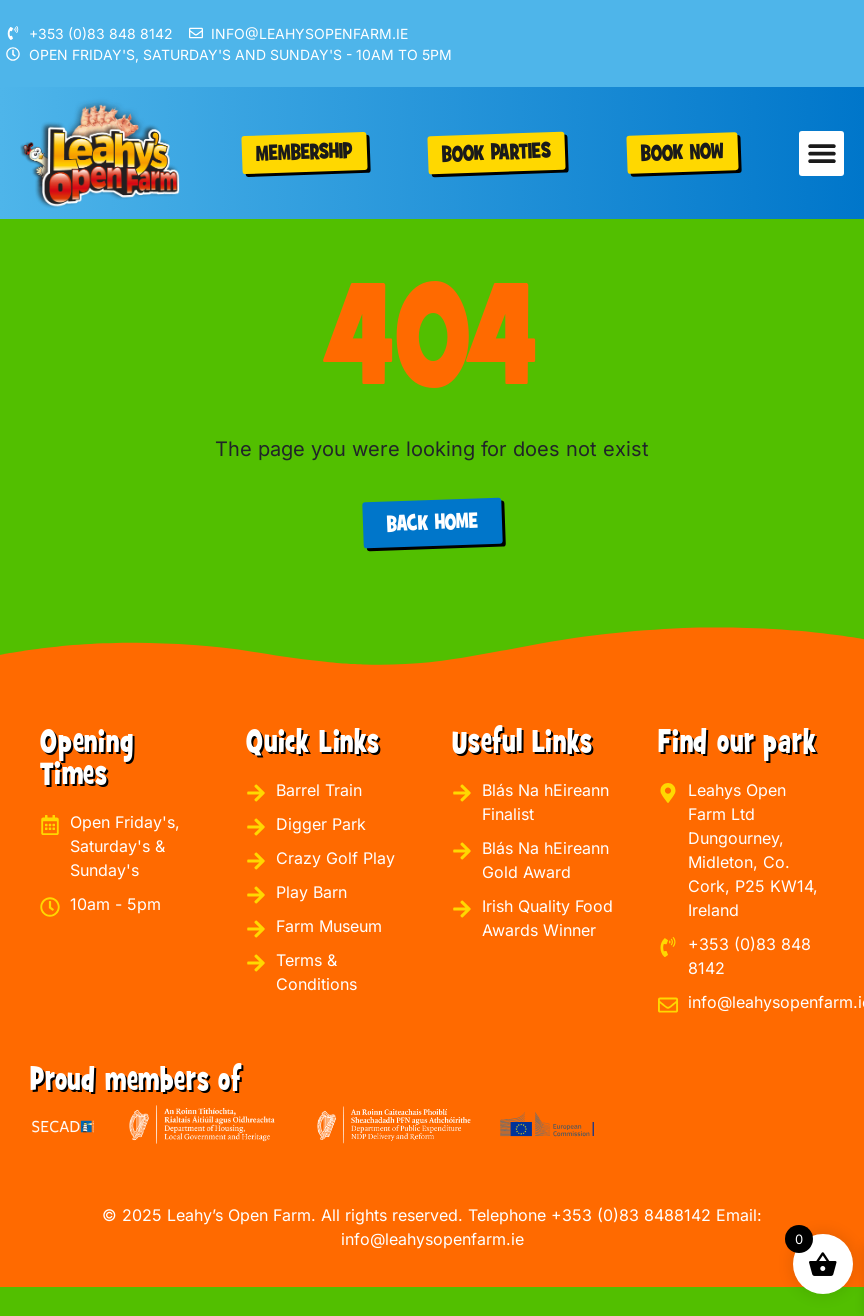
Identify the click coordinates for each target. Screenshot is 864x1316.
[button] (821, 153)
